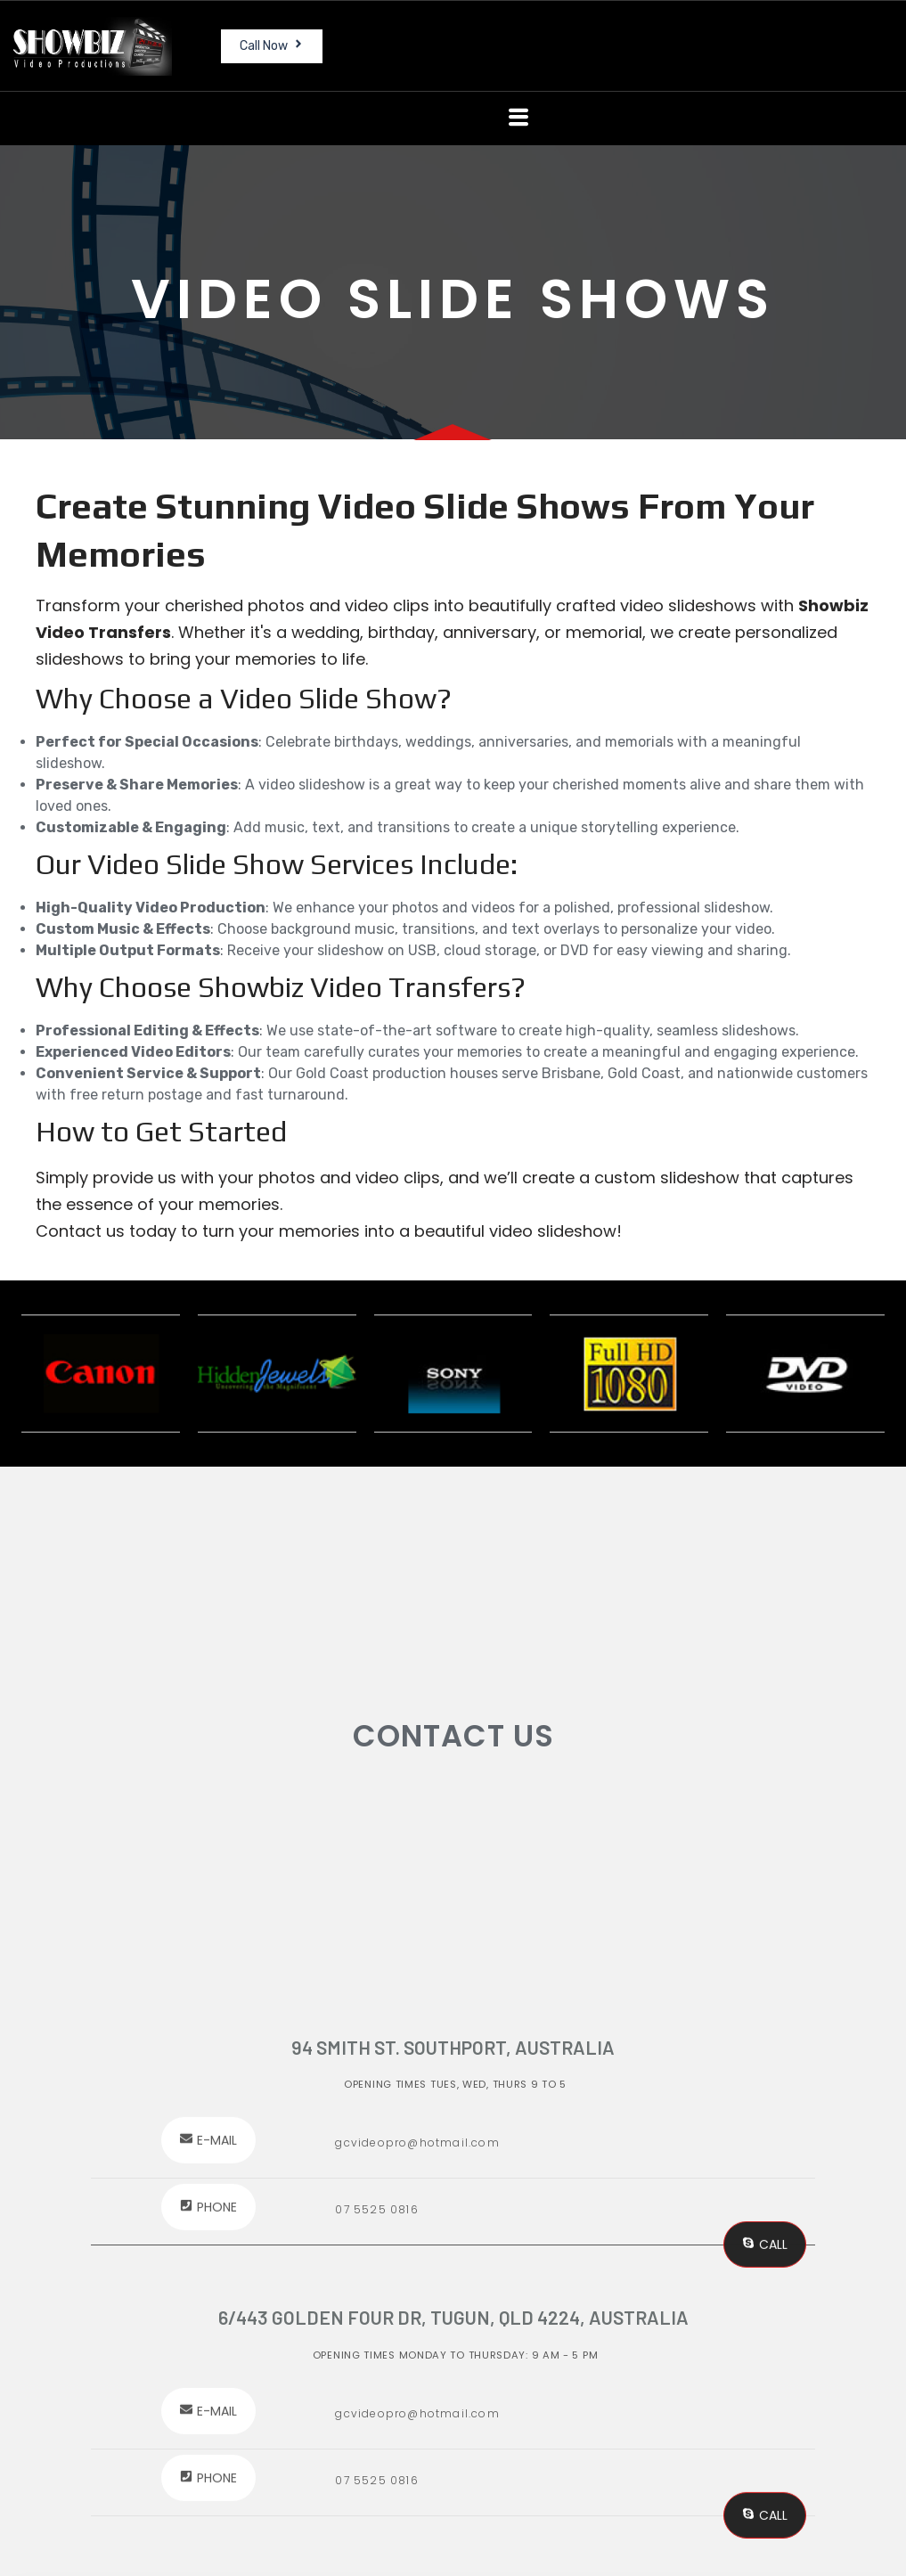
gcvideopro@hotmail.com (417, 2413)
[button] (518, 118)
